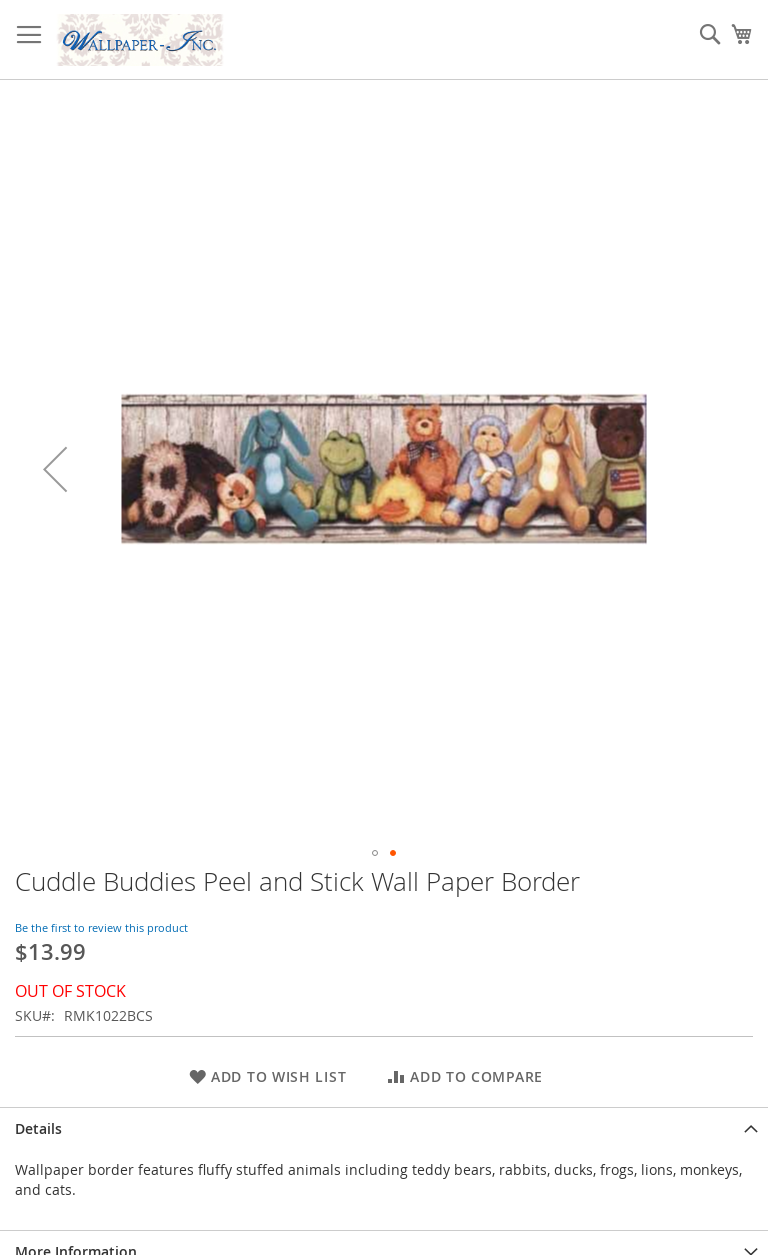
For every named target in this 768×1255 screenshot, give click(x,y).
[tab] (384, 1128)
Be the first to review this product (101, 927)
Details (38, 1128)
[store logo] (140, 40)
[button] (55, 469)
